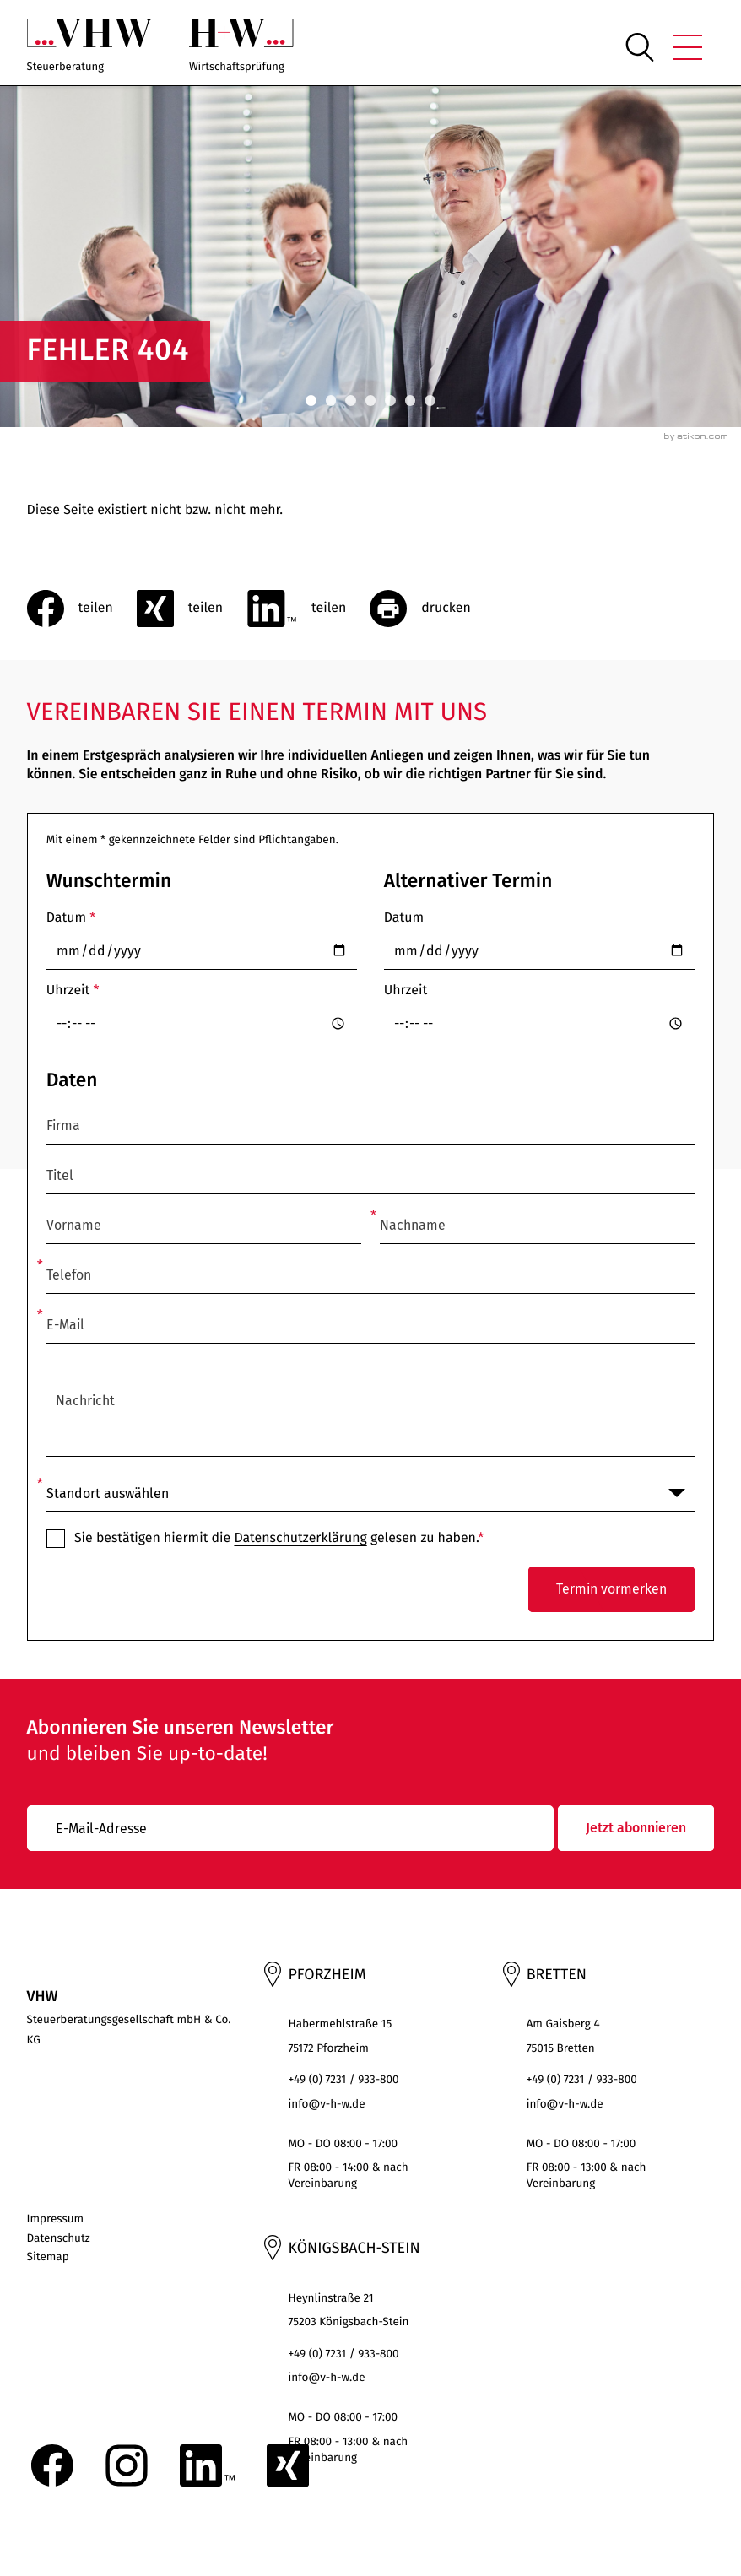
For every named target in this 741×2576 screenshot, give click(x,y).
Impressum (55, 2218)
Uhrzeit (73, 990)
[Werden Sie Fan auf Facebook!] (52, 2465)
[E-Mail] (290, 1828)
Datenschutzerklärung (300, 1538)
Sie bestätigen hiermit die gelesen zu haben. (279, 1538)
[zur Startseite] (90, 47)
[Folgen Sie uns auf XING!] (288, 2465)
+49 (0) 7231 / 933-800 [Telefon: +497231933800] (343, 2079)
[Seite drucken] (432, 608)
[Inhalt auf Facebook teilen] (82, 608)
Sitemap (48, 2256)
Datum (70, 918)
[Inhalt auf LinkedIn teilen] (308, 608)
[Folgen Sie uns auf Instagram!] (126, 2465)
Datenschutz (58, 2238)
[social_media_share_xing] (191, 608)
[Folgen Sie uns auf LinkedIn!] (207, 2465)
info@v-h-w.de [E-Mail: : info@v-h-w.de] (326, 2104)
